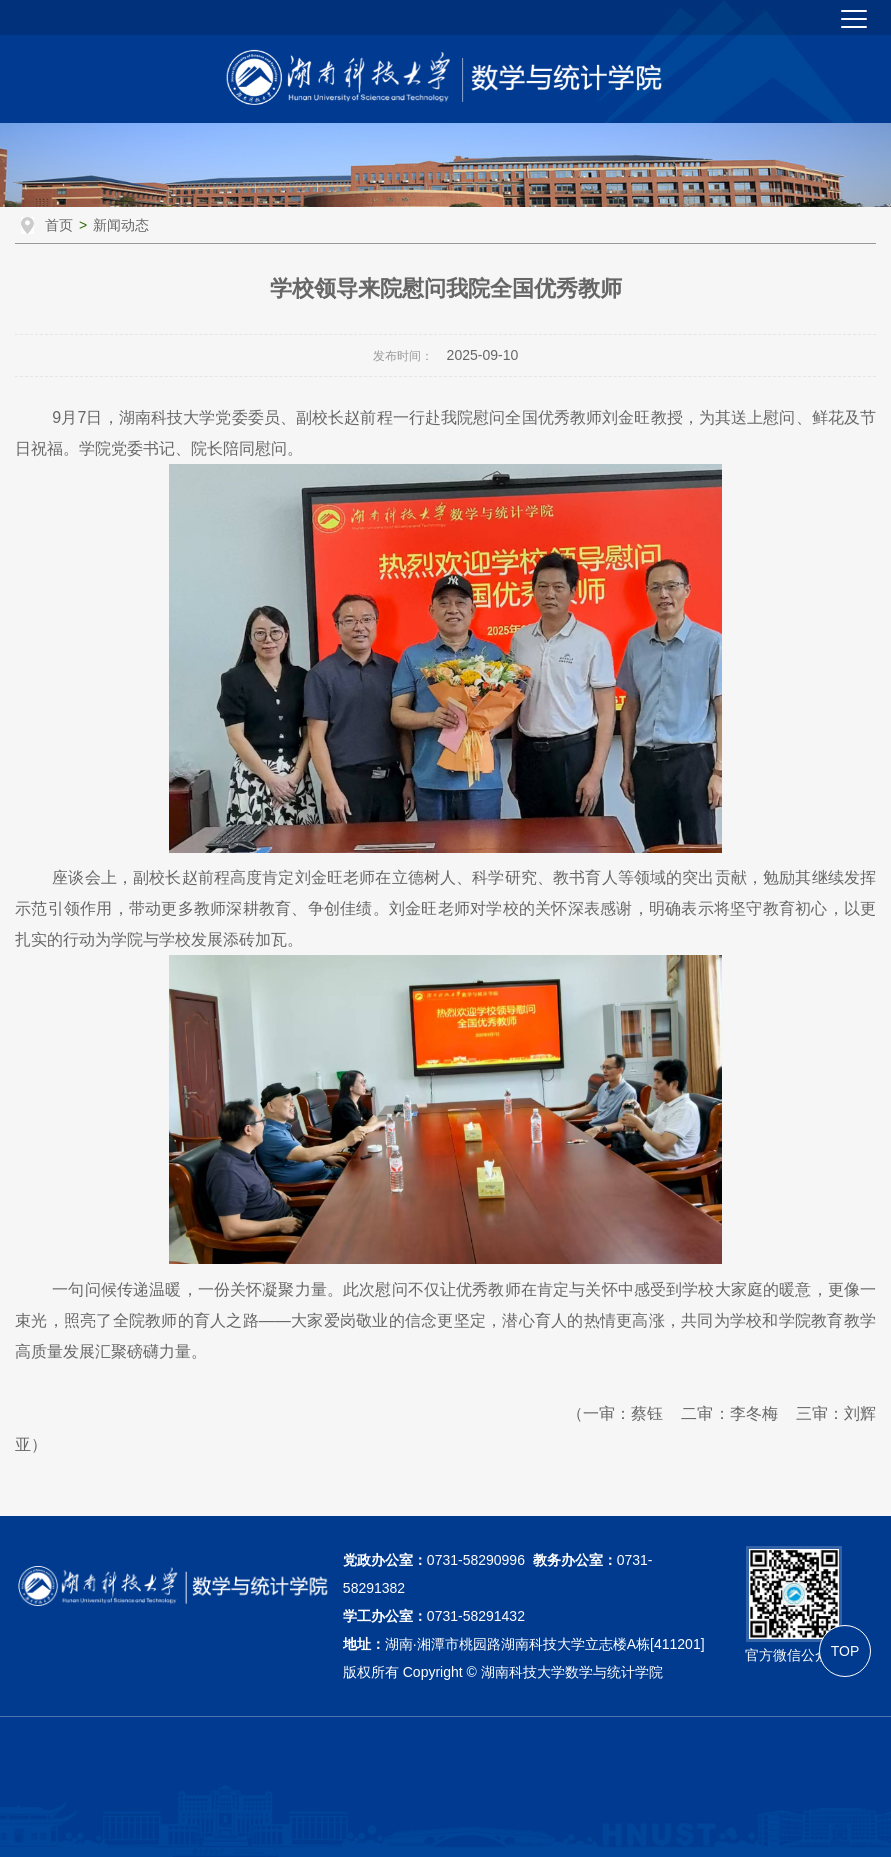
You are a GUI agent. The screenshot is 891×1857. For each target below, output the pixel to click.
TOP (845, 1651)
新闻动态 (121, 225)
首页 (59, 225)
